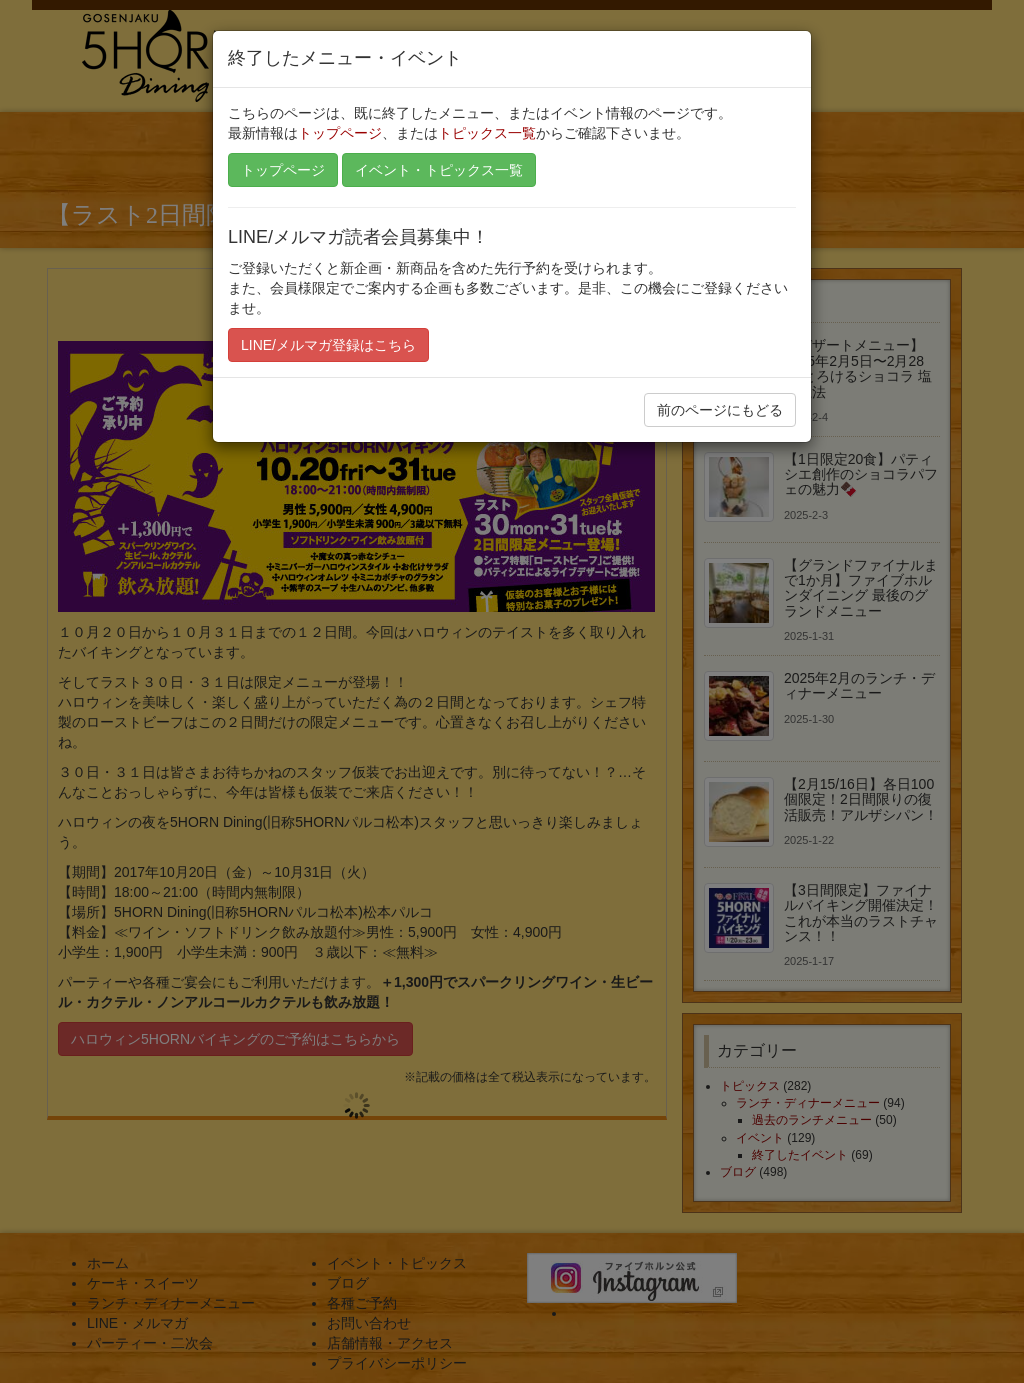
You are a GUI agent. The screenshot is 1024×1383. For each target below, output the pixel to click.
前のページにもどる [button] (720, 410)
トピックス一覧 (487, 133)
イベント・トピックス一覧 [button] (439, 170)
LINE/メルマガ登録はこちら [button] (328, 345)
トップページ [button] (283, 170)
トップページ (340, 133)
